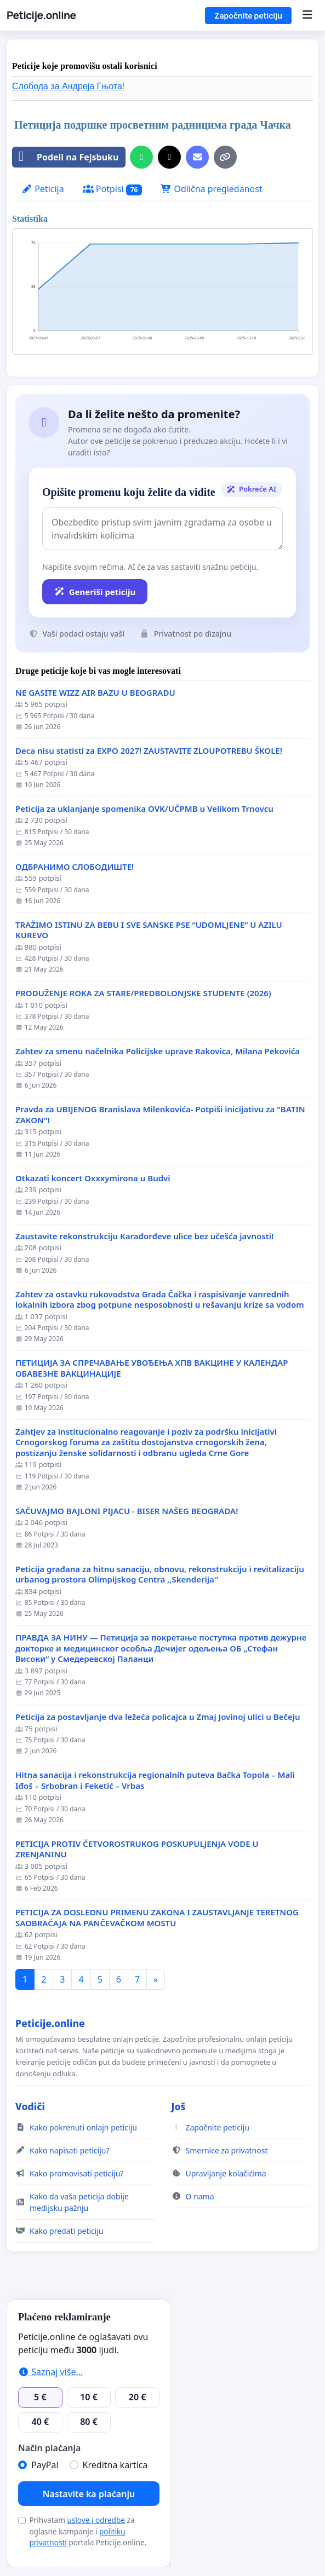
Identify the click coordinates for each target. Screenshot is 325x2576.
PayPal (45, 2465)
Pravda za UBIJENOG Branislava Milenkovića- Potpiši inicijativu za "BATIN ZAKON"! (160, 1114)
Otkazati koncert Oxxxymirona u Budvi (92, 1178)
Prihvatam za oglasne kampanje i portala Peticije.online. (87, 2531)
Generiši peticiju (94, 591)
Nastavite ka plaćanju (89, 2494)
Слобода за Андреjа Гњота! (68, 86)
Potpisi (112, 189)
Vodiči (30, 2106)
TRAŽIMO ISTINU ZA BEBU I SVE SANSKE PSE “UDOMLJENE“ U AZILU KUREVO (148, 930)
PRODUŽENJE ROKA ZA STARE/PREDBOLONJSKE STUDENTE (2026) (143, 993)
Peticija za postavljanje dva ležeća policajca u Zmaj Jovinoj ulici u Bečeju (157, 1717)
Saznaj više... (50, 2372)
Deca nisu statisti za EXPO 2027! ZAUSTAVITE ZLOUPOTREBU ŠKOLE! (148, 751)
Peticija (42, 189)
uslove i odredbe (96, 2520)
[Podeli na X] (169, 157)
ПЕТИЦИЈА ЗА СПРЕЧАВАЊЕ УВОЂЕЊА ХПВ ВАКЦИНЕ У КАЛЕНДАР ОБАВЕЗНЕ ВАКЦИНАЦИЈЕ (151, 1368)
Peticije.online (41, 15)
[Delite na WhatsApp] (141, 157)
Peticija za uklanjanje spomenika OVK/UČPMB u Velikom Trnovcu (144, 809)
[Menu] (307, 15)
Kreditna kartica (115, 2465)
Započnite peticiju (248, 15)
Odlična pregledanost (211, 189)
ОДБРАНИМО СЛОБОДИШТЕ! (74, 867)
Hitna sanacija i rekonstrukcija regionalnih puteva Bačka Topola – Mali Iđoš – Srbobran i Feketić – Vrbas (155, 1780)
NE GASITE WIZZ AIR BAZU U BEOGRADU (95, 693)
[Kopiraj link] (225, 157)
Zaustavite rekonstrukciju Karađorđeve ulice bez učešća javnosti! (144, 1236)
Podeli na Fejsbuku (65, 157)
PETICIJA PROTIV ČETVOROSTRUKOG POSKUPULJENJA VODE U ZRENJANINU (137, 1849)
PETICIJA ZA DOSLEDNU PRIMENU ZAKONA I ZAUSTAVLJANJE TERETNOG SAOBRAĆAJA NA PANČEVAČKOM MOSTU (157, 1917)
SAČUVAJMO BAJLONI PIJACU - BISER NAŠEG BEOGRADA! (126, 1511)
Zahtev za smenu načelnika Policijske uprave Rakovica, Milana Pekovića (157, 1051)
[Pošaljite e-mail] (197, 157)
